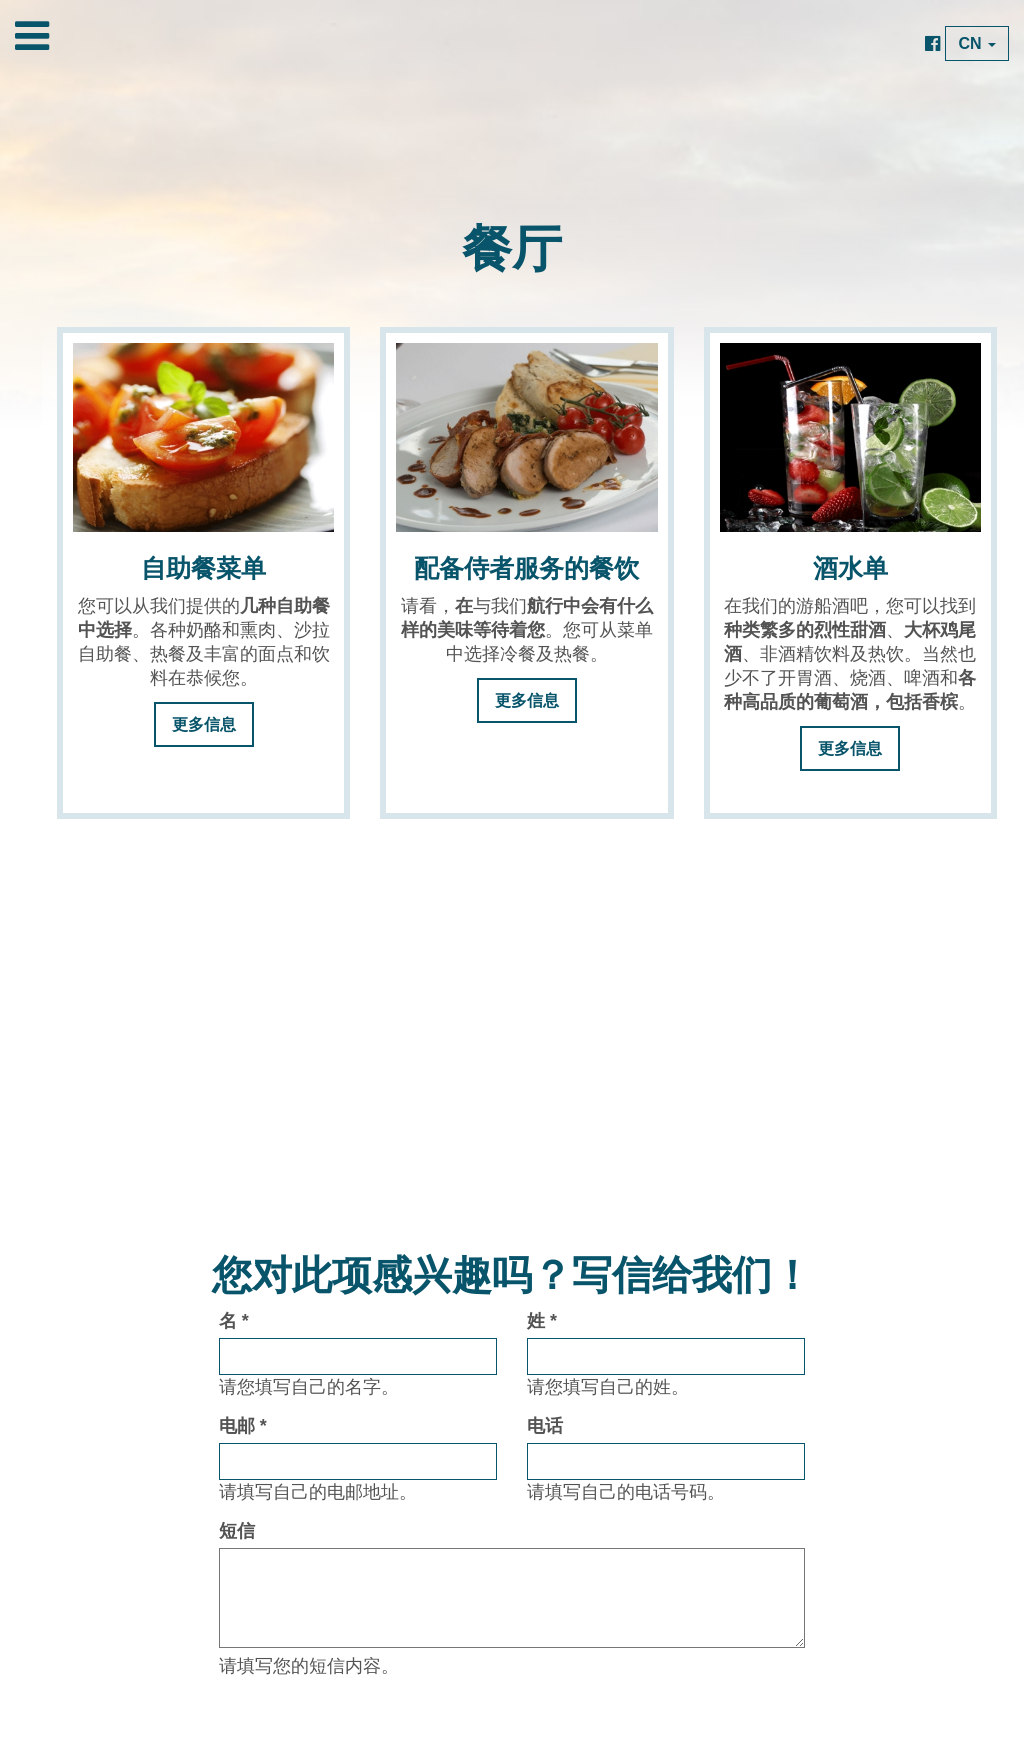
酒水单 (850, 568)
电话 (545, 1426)
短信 (237, 1531)
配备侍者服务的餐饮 (526, 568)
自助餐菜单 (203, 568)
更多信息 (204, 724)
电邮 (243, 1426)
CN (977, 43)
